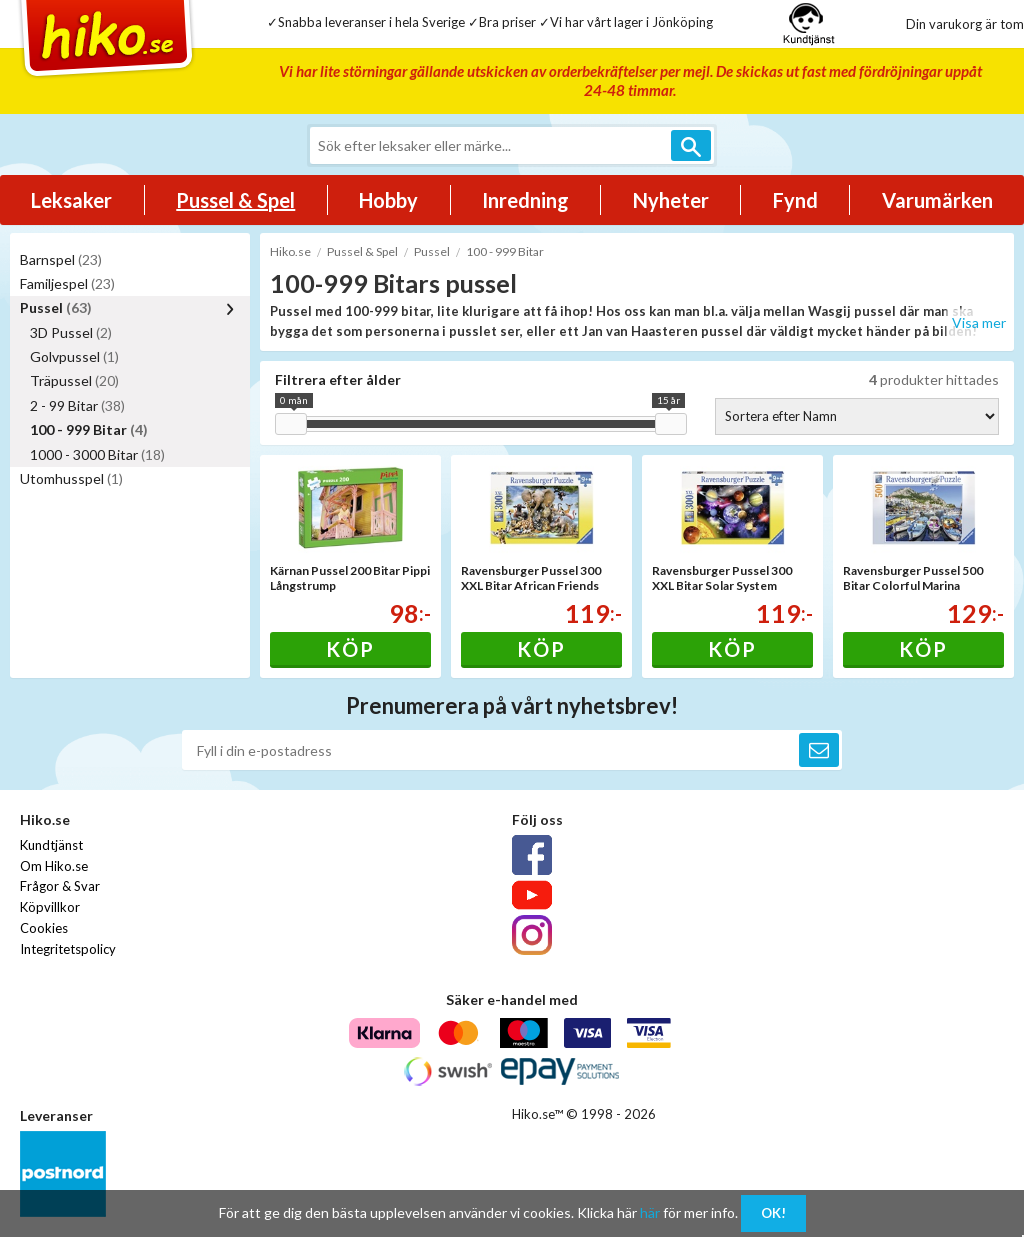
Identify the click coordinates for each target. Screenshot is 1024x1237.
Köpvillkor (50, 907)
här (650, 1212)
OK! (773, 1213)
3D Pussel (71, 332)
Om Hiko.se (54, 866)
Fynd (795, 200)
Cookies (44, 928)
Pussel (56, 307)
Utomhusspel (71, 478)
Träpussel (74, 380)
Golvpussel (74, 356)
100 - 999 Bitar (89, 429)
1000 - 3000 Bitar (97, 454)
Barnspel (61, 259)
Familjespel (67, 283)
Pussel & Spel (235, 200)
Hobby (388, 200)
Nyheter (671, 200)
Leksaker (71, 200)
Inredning (525, 200)
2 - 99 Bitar (77, 405)
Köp (350, 649)
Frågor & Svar (60, 886)
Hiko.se (290, 251)
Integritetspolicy (68, 949)
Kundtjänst (51, 845)
